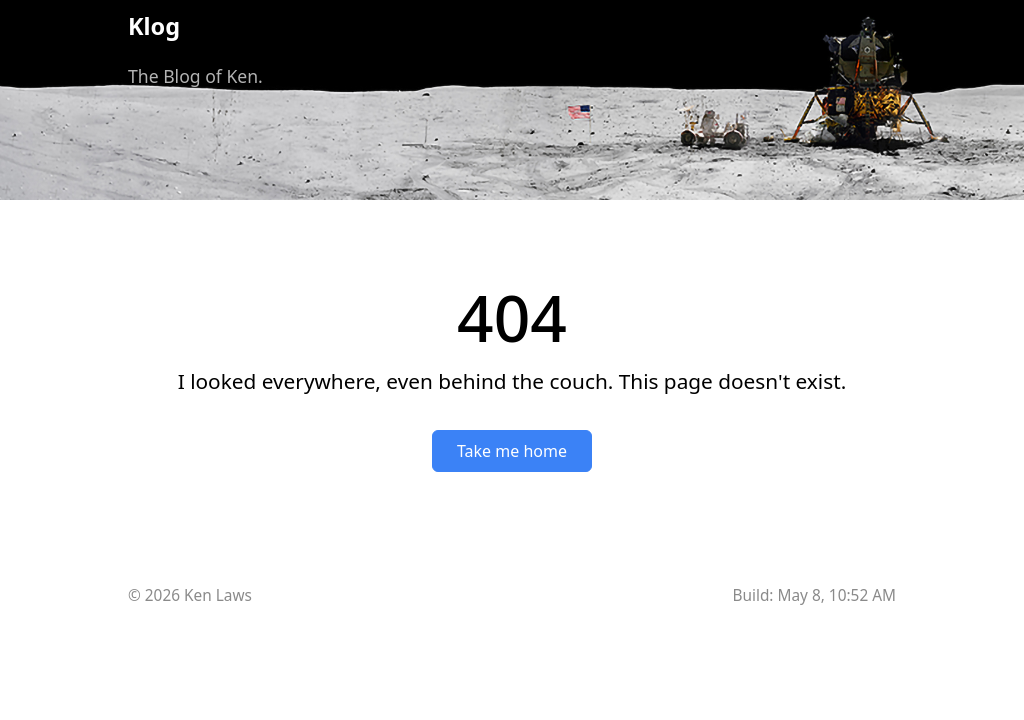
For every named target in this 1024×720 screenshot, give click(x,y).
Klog (154, 26)
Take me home (512, 451)
